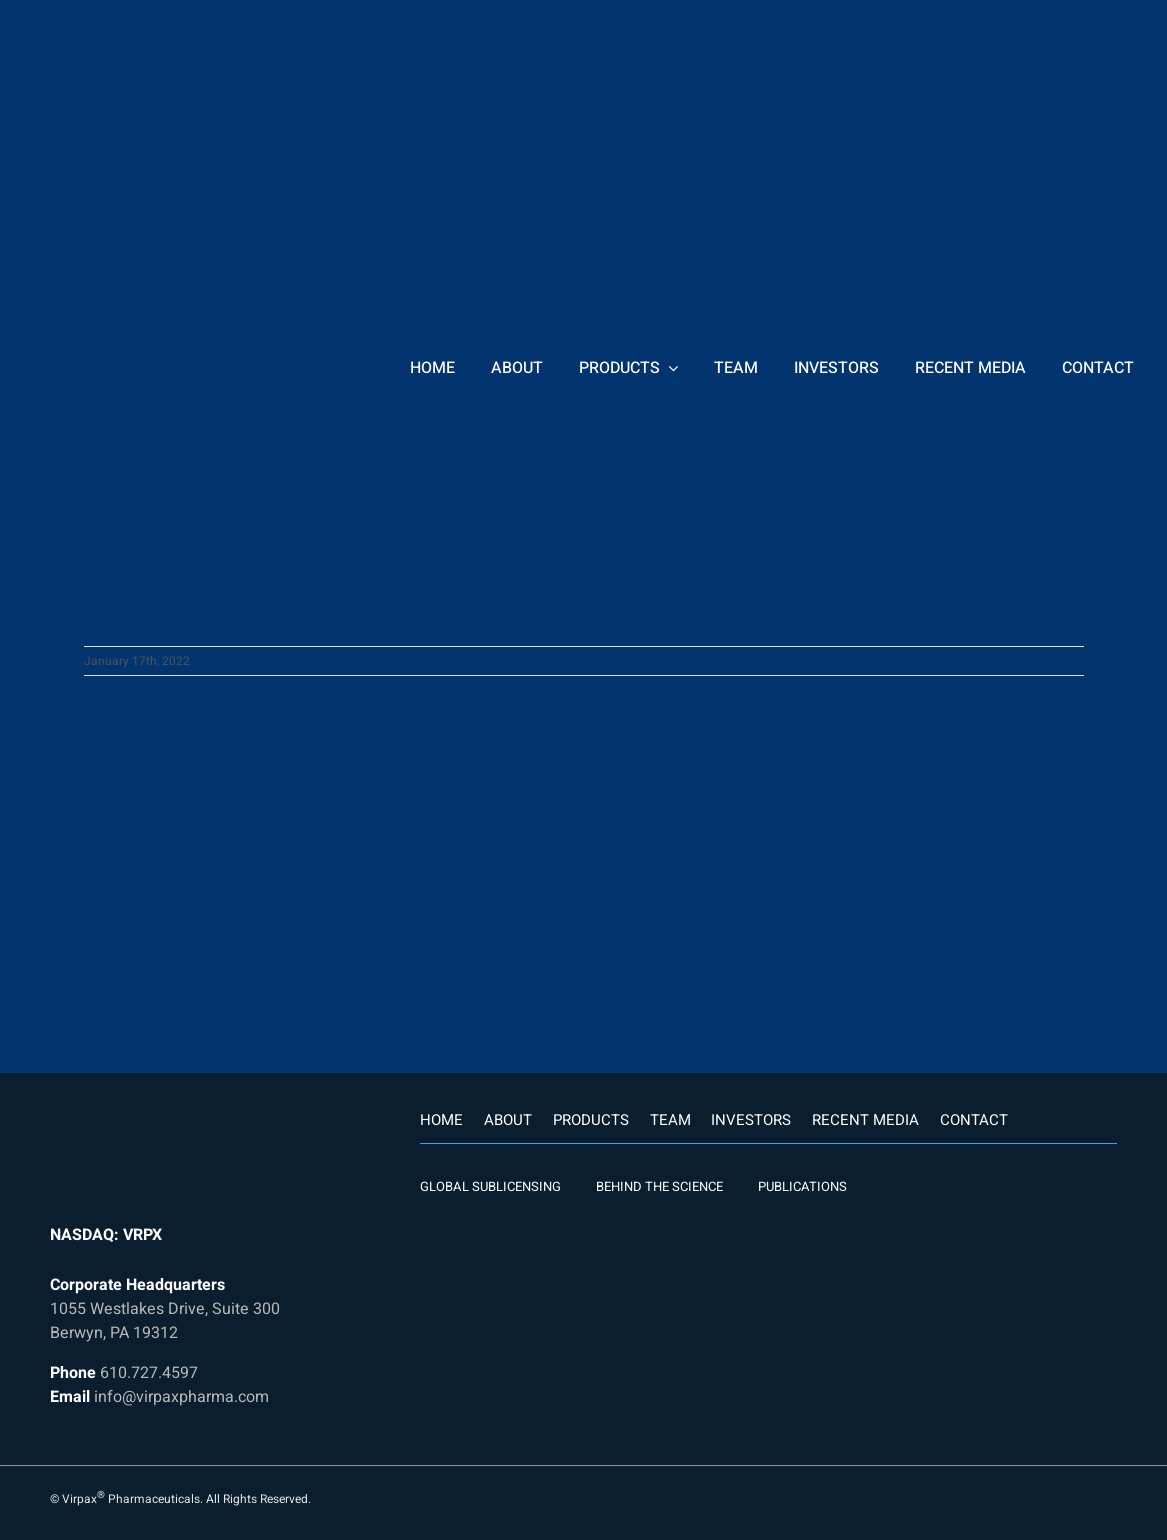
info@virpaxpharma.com (181, 1397)
